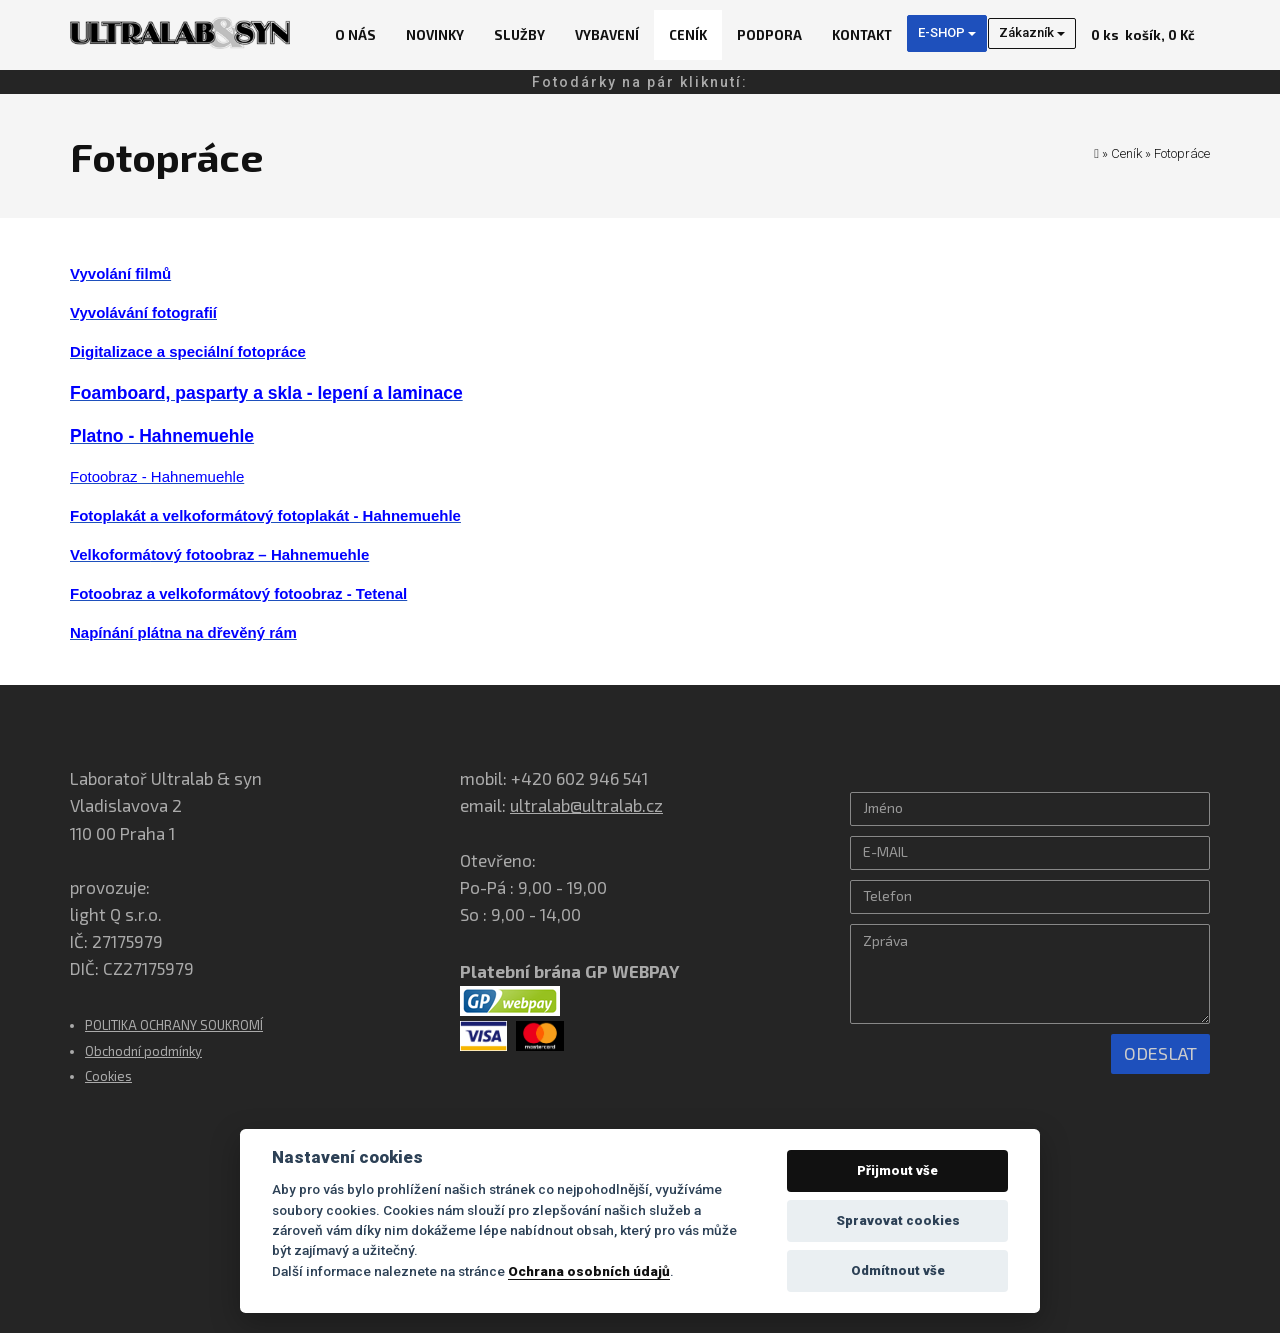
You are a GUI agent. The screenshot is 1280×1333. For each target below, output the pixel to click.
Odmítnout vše (898, 1270)
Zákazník (1032, 32)
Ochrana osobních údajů (589, 1271)
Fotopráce (1182, 153)
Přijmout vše (897, 1170)
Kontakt (862, 35)
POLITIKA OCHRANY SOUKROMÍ (174, 1025)
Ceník (688, 35)
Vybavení (607, 35)
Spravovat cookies (898, 1220)
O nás (355, 35)
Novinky (435, 35)
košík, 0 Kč (1143, 35)
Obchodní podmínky (143, 1051)
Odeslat (1160, 1053)
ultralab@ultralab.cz (586, 805)
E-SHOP (947, 32)
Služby (519, 35)
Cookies (108, 1076)
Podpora (769, 35)
